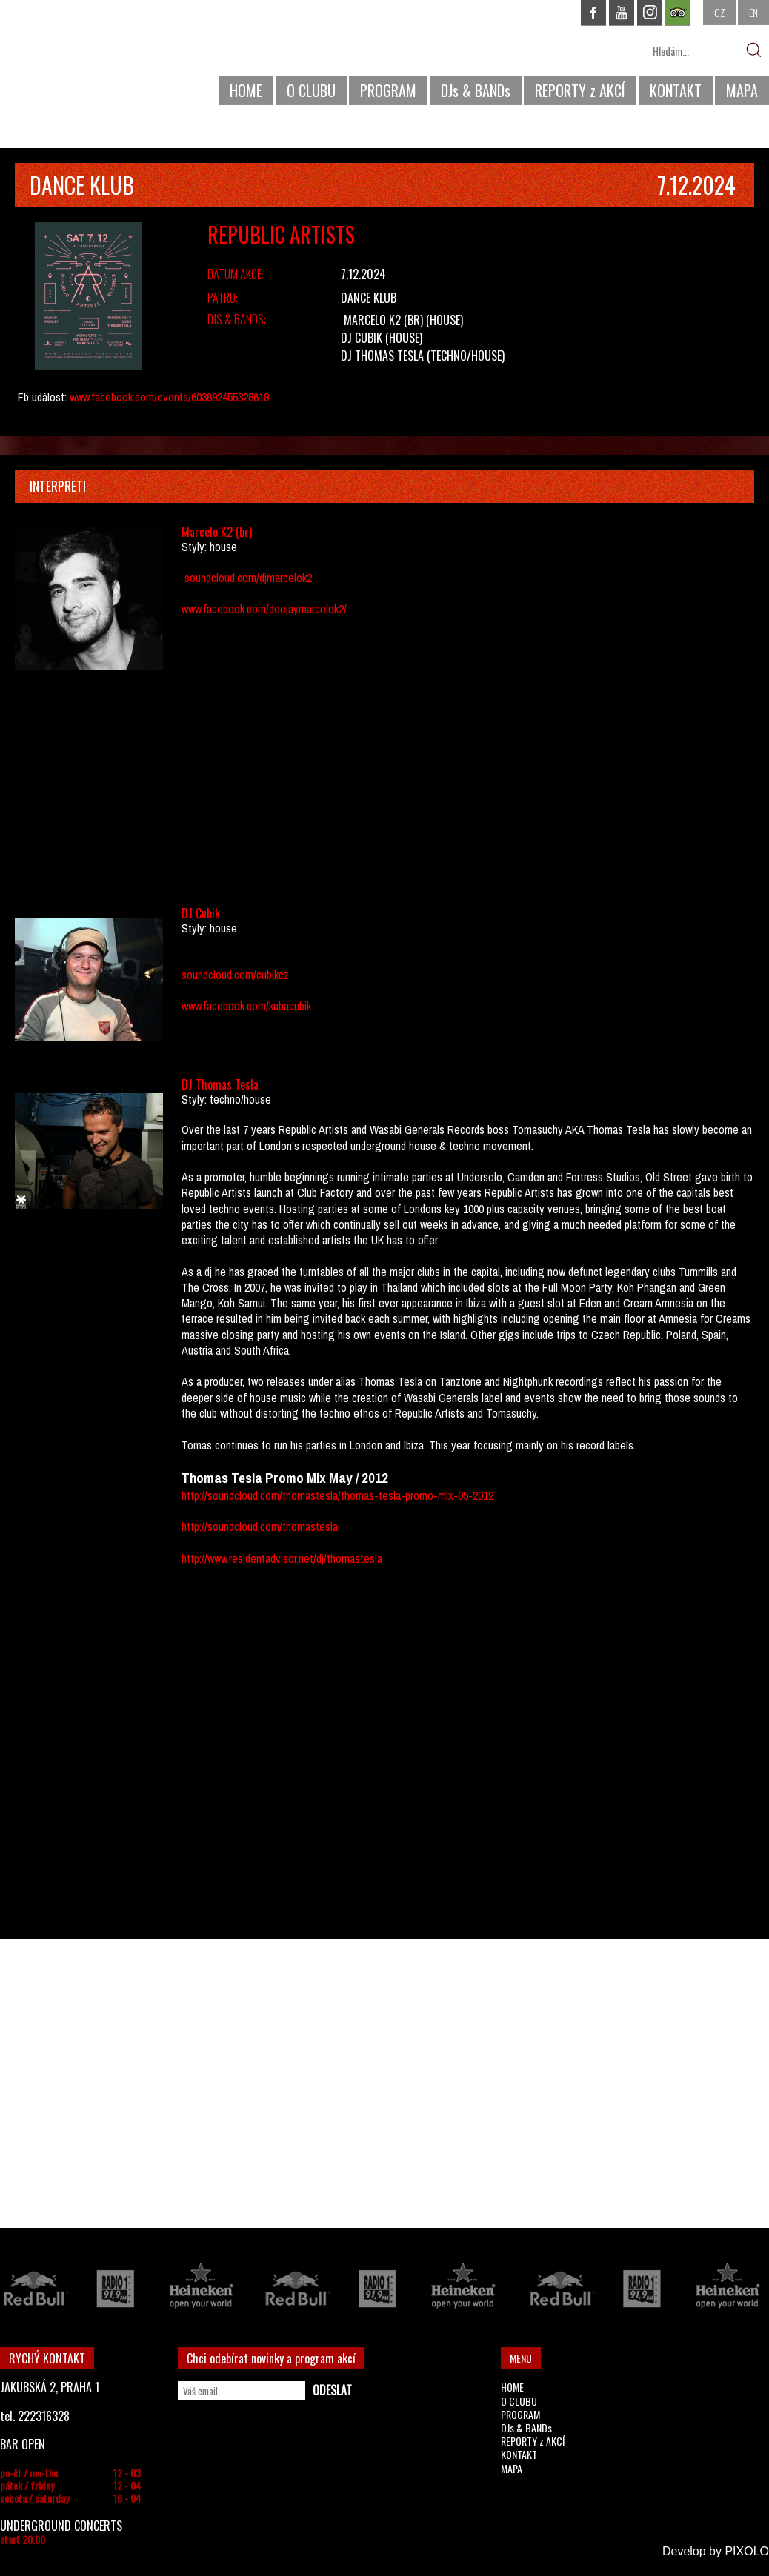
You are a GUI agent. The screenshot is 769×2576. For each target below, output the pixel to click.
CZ (719, 12)
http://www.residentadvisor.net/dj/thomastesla (282, 1558)
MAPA (742, 90)
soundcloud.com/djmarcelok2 (248, 578)
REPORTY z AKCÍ (580, 90)
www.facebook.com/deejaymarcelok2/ (264, 609)
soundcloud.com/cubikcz (235, 975)
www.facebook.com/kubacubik (246, 1006)
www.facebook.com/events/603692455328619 (169, 397)
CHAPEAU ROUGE (81, 58)
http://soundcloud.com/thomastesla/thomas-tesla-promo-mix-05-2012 (337, 1495)
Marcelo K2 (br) (383, 320)
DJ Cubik (361, 338)
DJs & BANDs (475, 90)
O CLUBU (311, 90)
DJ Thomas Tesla (382, 355)
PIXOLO (747, 2551)
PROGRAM (388, 90)
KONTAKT (676, 90)
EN (753, 12)
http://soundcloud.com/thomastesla (260, 1526)
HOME (246, 90)
